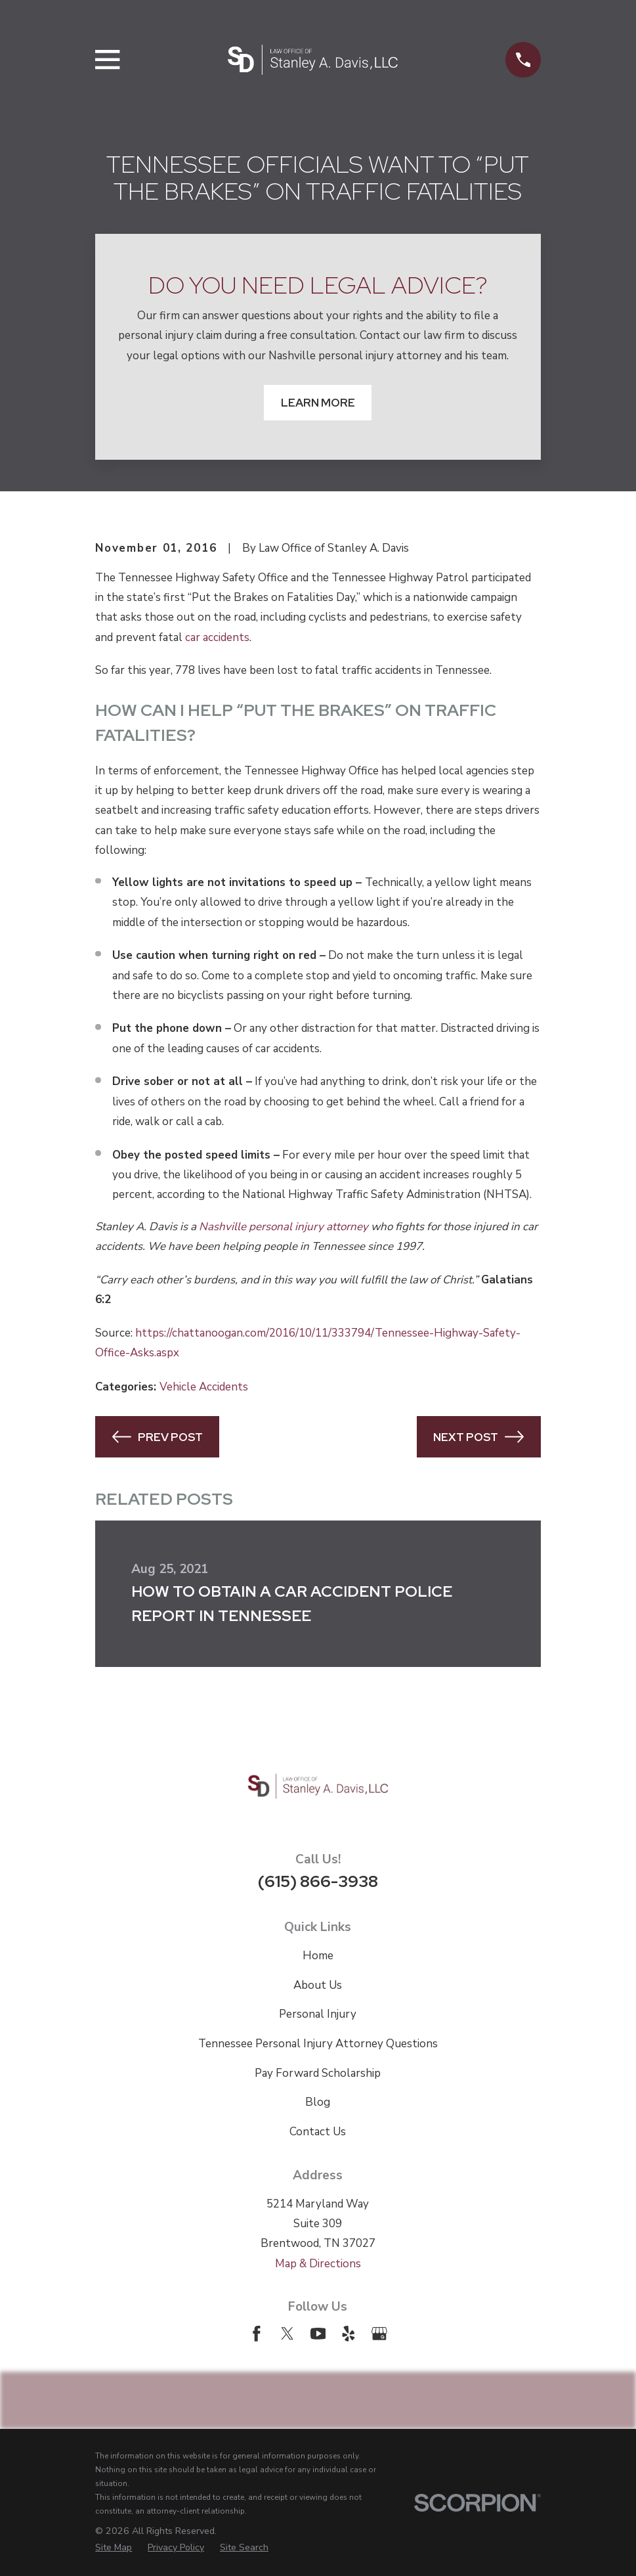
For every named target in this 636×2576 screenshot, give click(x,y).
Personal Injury (317, 2014)
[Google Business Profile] (379, 2334)
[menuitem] (113, 2547)
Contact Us (317, 2131)
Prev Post (157, 1436)
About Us (317, 1985)
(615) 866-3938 (318, 1881)
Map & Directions (318, 2263)
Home (318, 1955)
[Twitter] (287, 2334)
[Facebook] (257, 2334)
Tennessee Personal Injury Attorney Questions (318, 2043)
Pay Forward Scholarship (318, 2073)
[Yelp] (348, 2334)
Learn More (318, 402)
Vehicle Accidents (203, 1386)
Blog (317, 2102)
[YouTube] (318, 2334)
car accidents (217, 637)
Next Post (478, 1436)
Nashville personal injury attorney (283, 1226)
